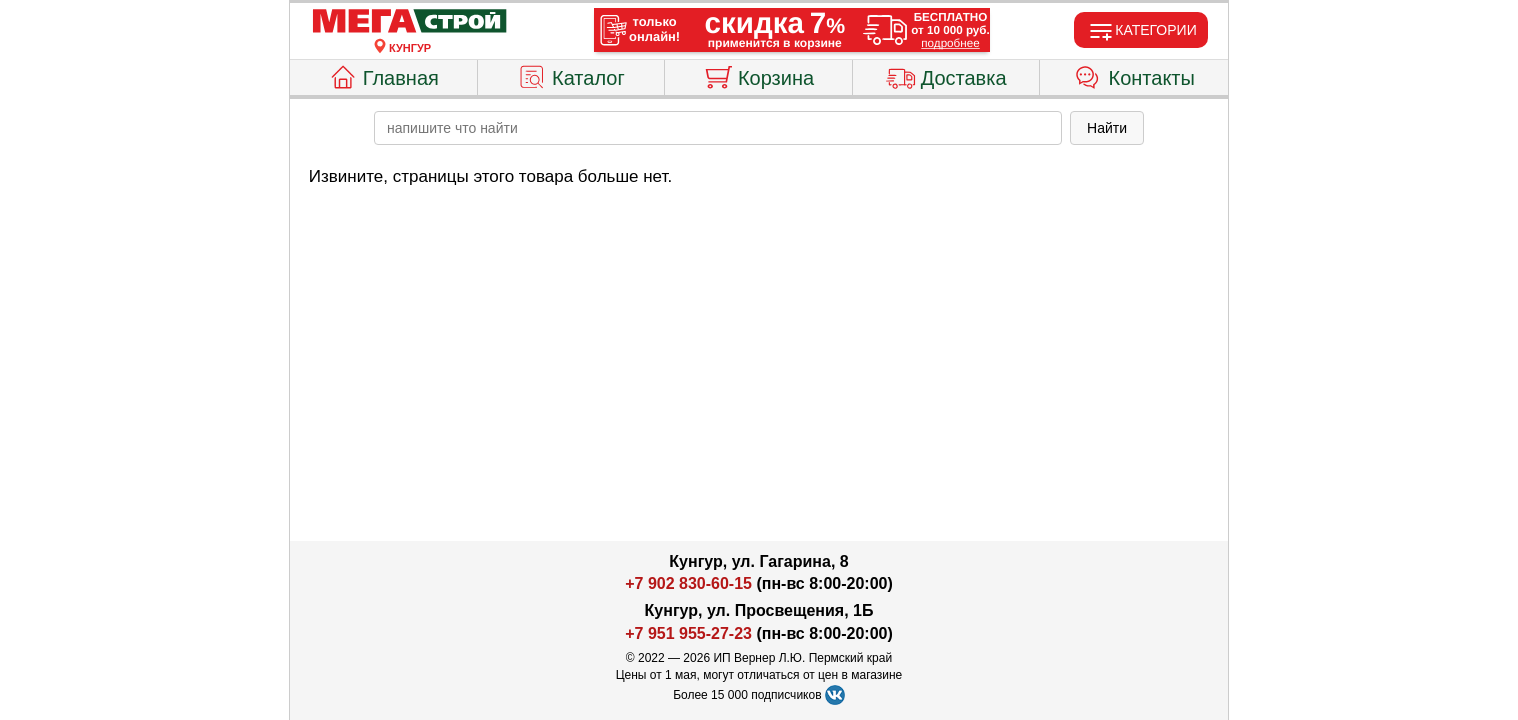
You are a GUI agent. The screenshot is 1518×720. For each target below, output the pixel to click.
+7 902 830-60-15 (688, 583)
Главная (383, 75)
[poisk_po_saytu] (718, 128)
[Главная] (410, 22)
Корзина (758, 75)
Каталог (571, 75)
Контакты (1134, 75)
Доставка (946, 75)
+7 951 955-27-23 (688, 633)
